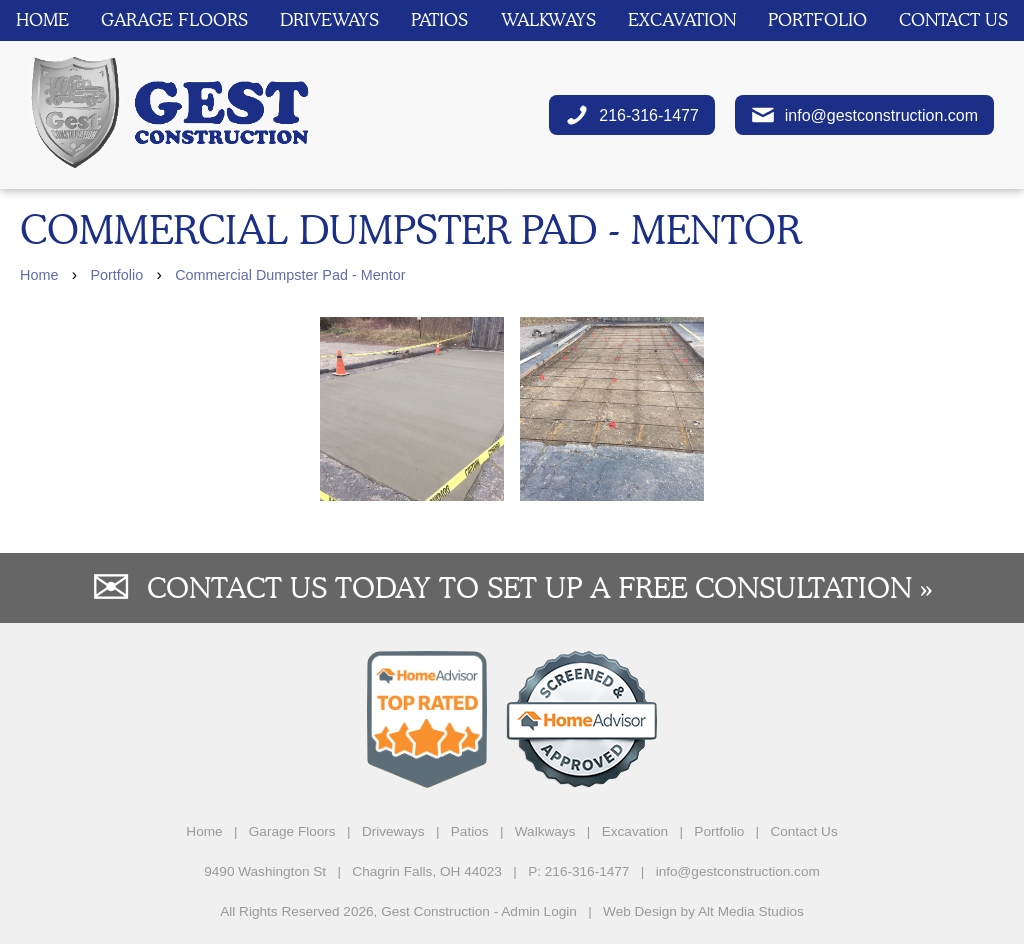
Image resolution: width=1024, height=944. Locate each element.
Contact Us (953, 19)
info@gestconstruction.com (864, 115)
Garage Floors (174, 19)
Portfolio (817, 19)
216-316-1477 (632, 115)
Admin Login (539, 911)
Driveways (329, 19)
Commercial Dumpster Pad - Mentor (290, 275)
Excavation (682, 19)
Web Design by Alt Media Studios (703, 911)
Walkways (548, 19)
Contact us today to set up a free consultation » (540, 587)
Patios (439, 19)
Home (42, 19)
